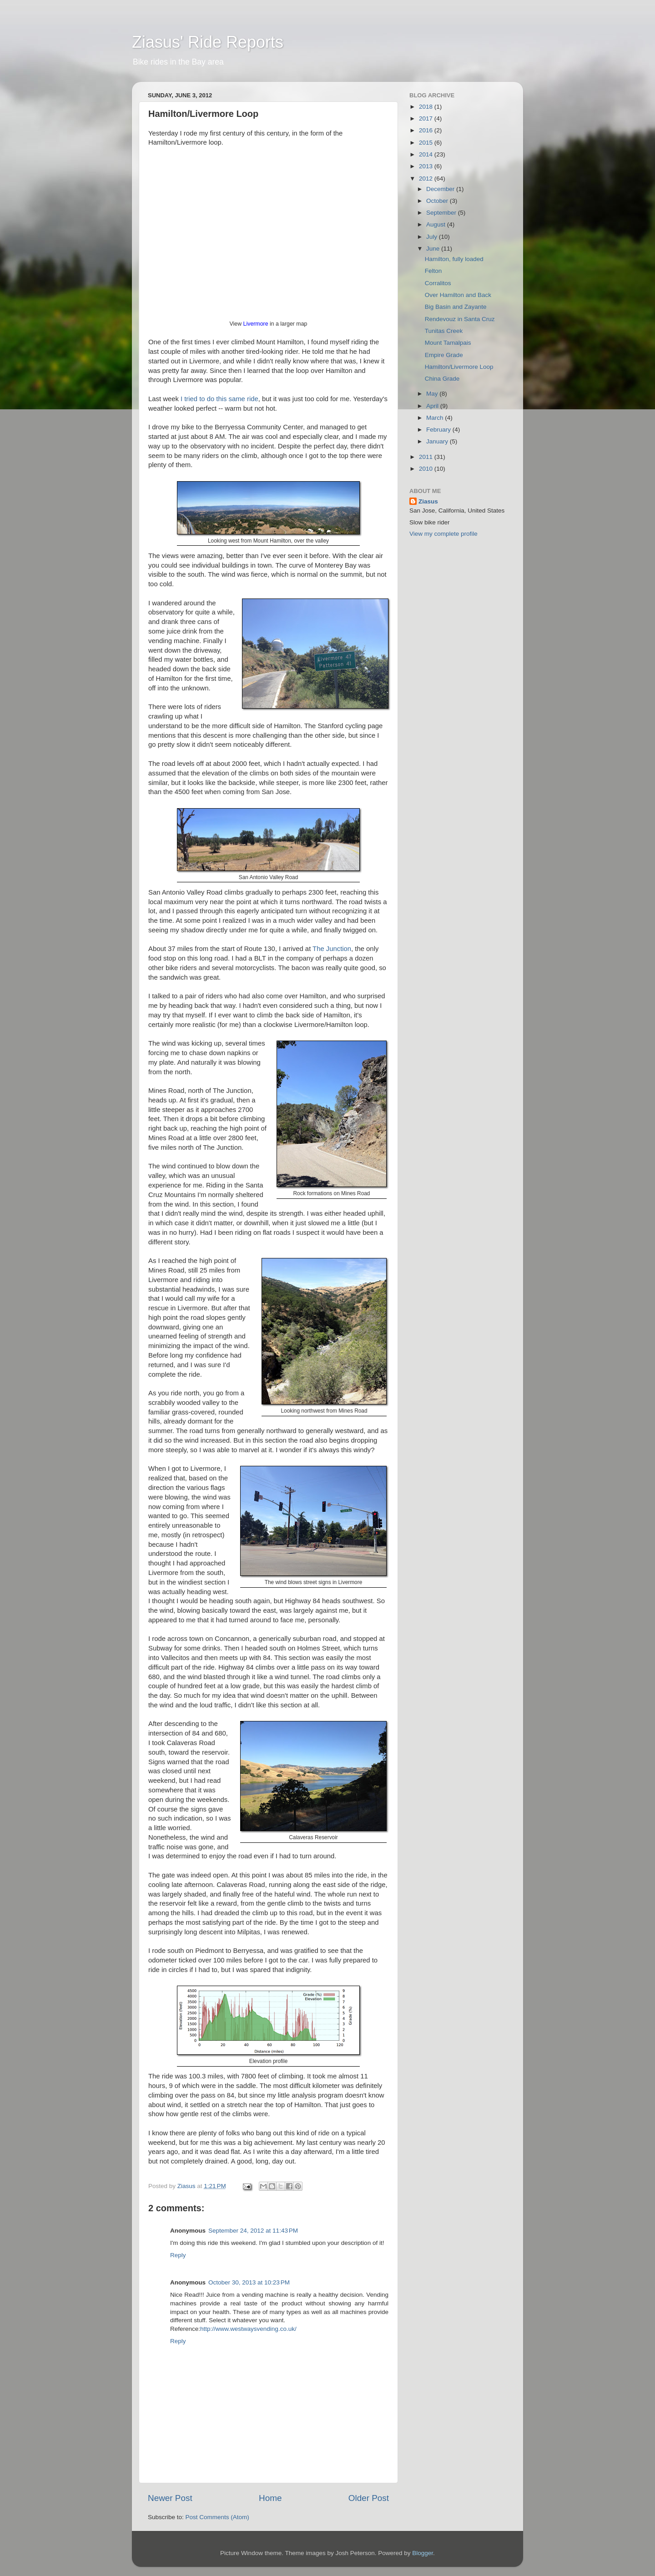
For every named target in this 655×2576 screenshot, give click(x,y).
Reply (178, 2255)
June (433, 248)
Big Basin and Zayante (456, 306)
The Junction (331, 948)
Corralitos (438, 283)
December (441, 189)
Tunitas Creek (444, 330)
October (438, 200)
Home (270, 2498)
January (438, 441)
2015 (426, 142)
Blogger (422, 2553)
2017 (426, 118)
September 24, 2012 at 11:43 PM (253, 2230)
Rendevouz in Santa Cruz (460, 319)
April (433, 405)
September (442, 212)
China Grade (442, 378)
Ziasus (428, 501)
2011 (426, 456)
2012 (426, 178)
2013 (426, 166)
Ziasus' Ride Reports (207, 42)
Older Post (368, 2498)
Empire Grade (444, 355)
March (435, 417)
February (439, 429)
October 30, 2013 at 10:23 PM (249, 2282)
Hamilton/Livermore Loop (459, 366)
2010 (426, 468)
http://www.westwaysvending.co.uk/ (248, 2328)
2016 (426, 130)
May (432, 393)
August (436, 224)
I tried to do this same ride (219, 398)
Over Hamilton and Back (458, 295)
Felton (433, 270)
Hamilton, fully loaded (454, 259)
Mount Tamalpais (448, 342)
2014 (426, 154)
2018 (426, 106)
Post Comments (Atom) (217, 2517)
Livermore (255, 324)
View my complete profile (443, 533)
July (432, 236)
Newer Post (170, 2498)
